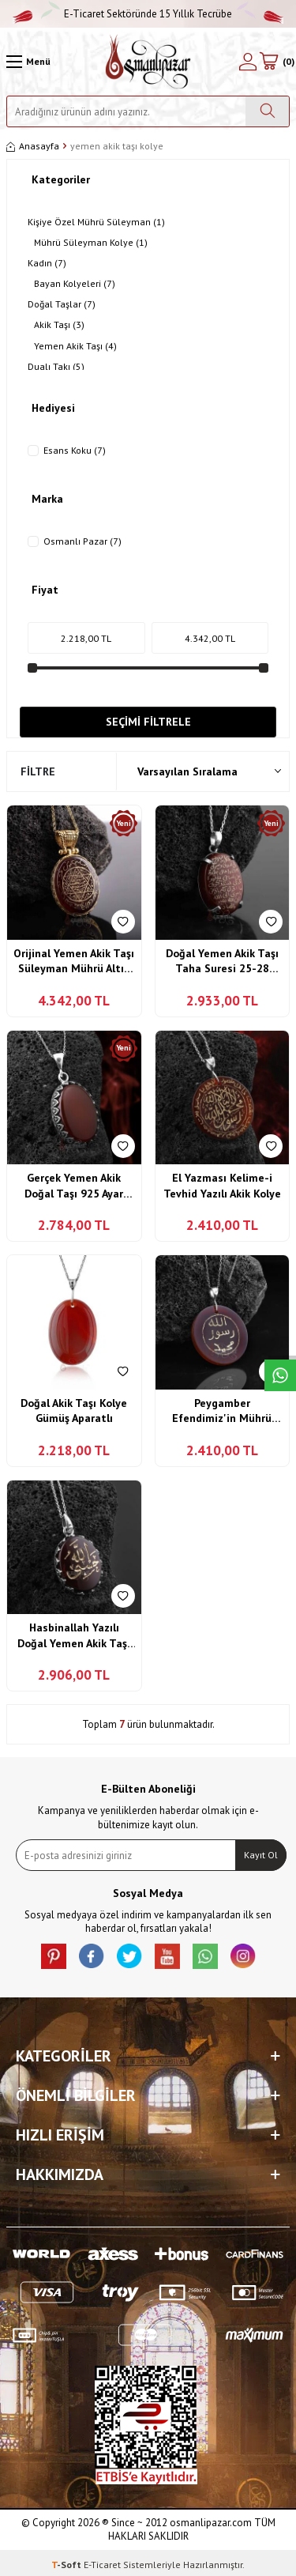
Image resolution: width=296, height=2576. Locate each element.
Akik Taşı (59, 325)
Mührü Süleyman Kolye (91, 242)
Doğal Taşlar (62, 304)
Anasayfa (32, 146)
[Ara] (267, 111)
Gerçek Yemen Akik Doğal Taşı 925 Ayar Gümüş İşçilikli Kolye (74, 1186)
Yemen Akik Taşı (75, 346)
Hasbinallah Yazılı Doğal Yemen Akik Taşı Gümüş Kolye (73, 1635)
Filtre (38, 771)
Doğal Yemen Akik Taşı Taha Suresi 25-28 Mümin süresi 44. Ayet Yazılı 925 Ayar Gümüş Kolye (222, 961)
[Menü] (28, 61)
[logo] (148, 61)
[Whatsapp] (205, 1956)
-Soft (67, 2564)
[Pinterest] (53, 1956)
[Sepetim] (276, 61)
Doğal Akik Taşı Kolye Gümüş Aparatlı (74, 1411)
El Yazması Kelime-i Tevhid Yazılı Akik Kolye (222, 1186)
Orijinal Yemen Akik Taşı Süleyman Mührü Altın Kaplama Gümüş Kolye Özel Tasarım (73, 961)
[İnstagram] (243, 1956)
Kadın (47, 263)
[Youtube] (167, 1956)
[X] (129, 1956)
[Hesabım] (248, 61)
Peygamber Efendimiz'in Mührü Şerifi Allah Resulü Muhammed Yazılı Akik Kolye (222, 1411)
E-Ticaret (102, 2564)
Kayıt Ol (261, 1855)
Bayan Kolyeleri (74, 283)
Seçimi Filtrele (148, 722)
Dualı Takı (56, 366)
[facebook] (91, 1956)
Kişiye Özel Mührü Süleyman (96, 222)
